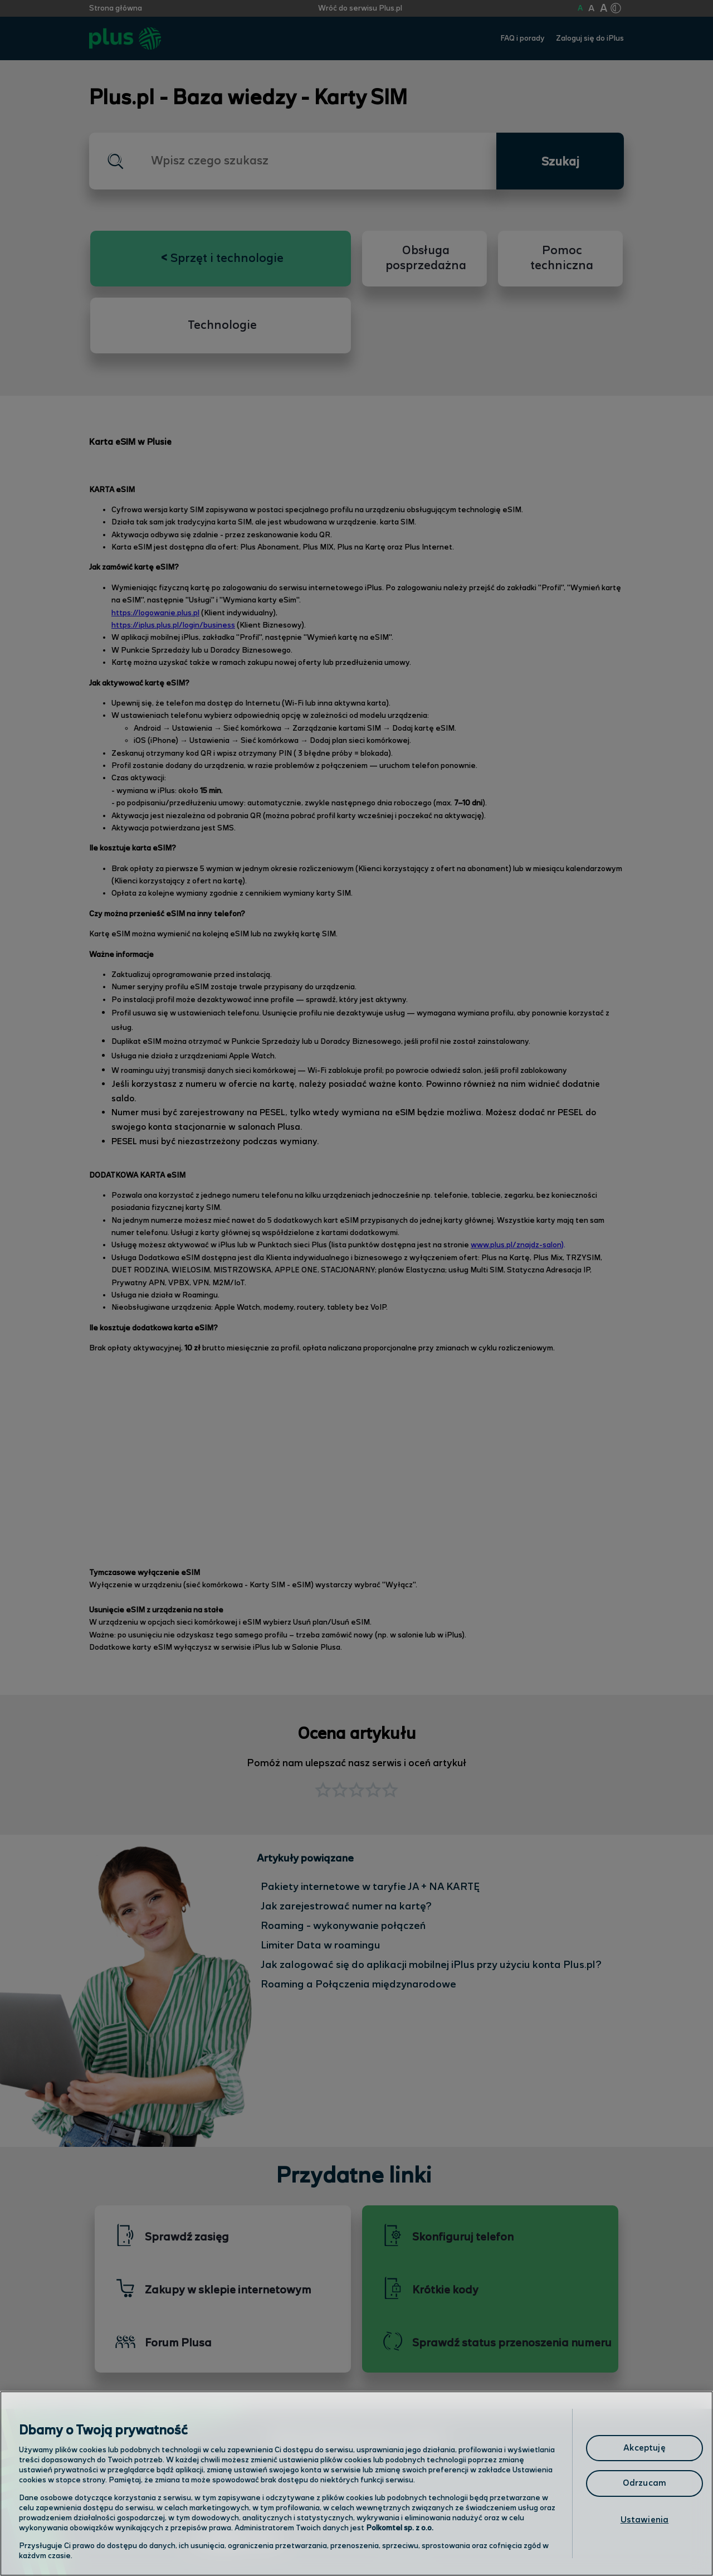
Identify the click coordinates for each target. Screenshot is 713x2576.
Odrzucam (644, 2483)
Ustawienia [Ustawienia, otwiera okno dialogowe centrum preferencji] (645, 2520)
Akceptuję (644, 2448)
